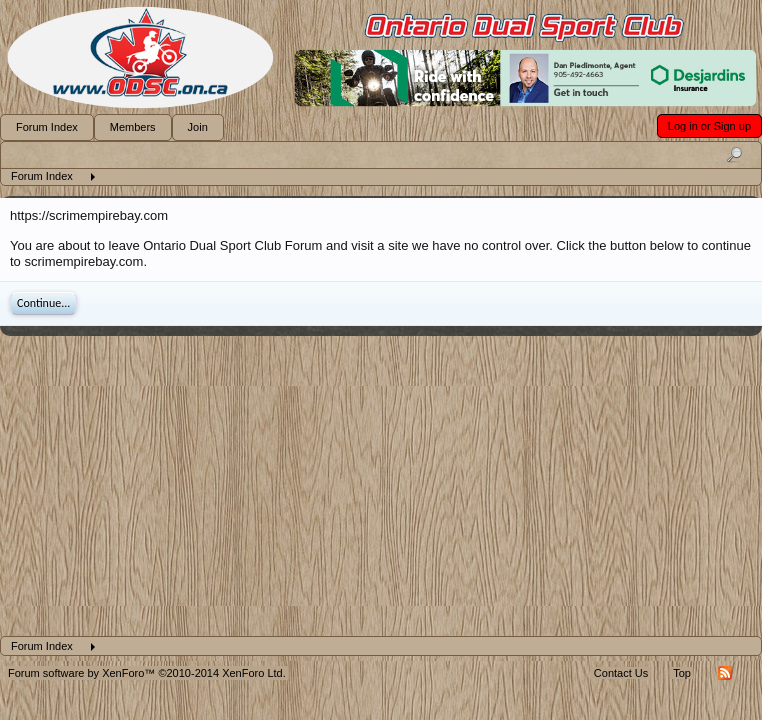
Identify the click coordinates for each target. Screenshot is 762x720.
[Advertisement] (381, 486)
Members (133, 127)
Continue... (43, 303)
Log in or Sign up (709, 126)
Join (198, 127)
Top (682, 673)
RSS (725, 673)
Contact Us (621, 673)
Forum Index (47, 127)
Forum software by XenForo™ (147, 673)
